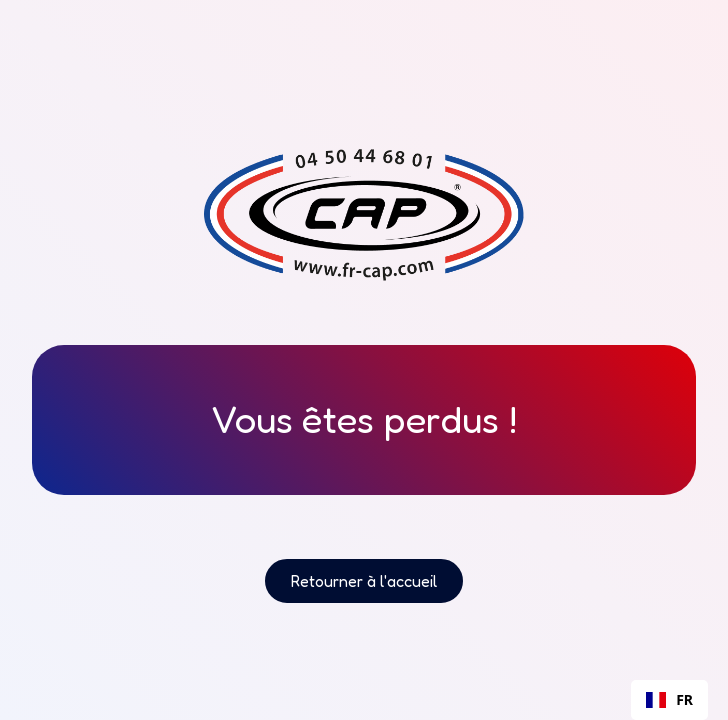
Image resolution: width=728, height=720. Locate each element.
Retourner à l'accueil (364, 581)
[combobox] (669, 700)
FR (669, 699)
